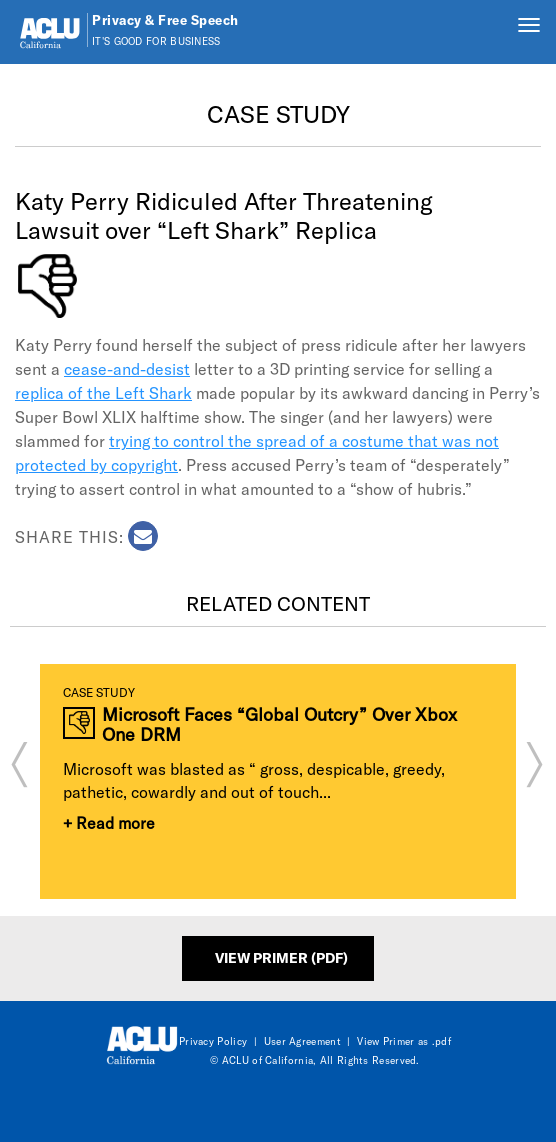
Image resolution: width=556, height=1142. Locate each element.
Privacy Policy (213, 1041)
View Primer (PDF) (281, 957)
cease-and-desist (127, 368)
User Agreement (302, 1041)
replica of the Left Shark (103, 392)
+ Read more (109, 822)
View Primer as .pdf (404, 1041)
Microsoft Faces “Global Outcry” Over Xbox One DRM (279, 724)
